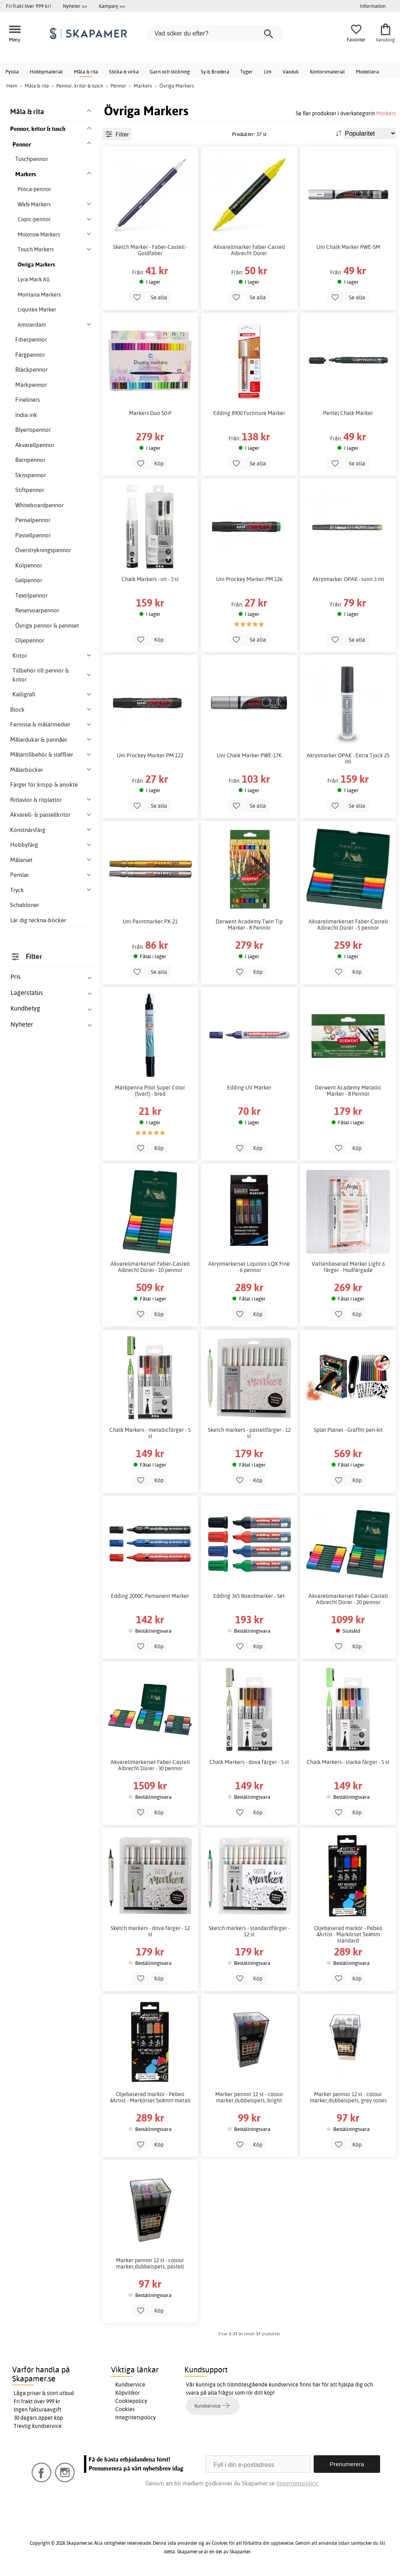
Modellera (367, 71)
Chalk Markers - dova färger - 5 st (249, 1762)
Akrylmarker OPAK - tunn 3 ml (348, 579)
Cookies (125, 2409)
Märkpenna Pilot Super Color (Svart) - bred (150, 1090)
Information (373, 6)
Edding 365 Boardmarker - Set (249, 1596)
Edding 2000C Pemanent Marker (150, 1596)
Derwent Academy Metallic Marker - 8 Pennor (348, 1090)
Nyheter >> (75, 6)
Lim (267, 71)
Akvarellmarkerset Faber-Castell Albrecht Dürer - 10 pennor (150, 1267)
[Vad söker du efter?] (214, 33)
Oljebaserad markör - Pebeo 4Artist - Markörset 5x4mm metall (150, 2097)
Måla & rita (86, 71)
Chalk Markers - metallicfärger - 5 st (150, 1433)
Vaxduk (290, 71)
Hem (11, 85)
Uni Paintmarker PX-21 (150, 921)
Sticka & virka (124, 71)
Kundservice (130, 2384)
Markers (386, 113)
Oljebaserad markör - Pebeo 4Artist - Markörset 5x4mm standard (348, 1934)
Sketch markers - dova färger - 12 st (150, 1931)
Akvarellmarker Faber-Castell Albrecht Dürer (249, 250)
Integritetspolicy (135, 2417)
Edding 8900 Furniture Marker (249, 413)
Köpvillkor (127, 2392)
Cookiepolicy (131, 2400)
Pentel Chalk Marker (348, 413)
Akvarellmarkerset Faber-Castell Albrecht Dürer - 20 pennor (348, 1599)
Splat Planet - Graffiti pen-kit (348, 1430)
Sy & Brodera (215, 71)
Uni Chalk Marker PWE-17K (249, 755)
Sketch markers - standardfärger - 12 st (249, 1931)
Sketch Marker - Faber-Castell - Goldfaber (150, 250)
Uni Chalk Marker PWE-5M (348, 247)
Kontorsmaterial (327, 71)
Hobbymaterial (46, 71)
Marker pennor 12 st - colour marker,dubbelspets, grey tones (348, 2097)
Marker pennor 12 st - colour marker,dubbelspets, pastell (150, 2263)
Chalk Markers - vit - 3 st (150, 579)
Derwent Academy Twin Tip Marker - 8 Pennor (249, 924)
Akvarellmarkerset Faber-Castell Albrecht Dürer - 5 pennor (348, 924)
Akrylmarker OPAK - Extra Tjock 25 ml (348, 758)
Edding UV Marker (249, 1087)
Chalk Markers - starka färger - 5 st (348, 1762)
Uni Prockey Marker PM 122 (150, 755)
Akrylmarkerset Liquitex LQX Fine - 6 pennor (249, 1267)
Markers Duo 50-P (150, 413)
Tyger (246, 71)
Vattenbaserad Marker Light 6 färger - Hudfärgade (348, 1267)
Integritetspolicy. (297, 2483)
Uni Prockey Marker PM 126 (249, 579)
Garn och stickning (170, 71)
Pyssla (12, 71)
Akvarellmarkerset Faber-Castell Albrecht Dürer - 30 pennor (150, 1765)
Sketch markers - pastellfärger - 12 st (249, 1433)
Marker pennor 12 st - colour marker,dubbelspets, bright (249, 2097)
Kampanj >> (112, 6)
